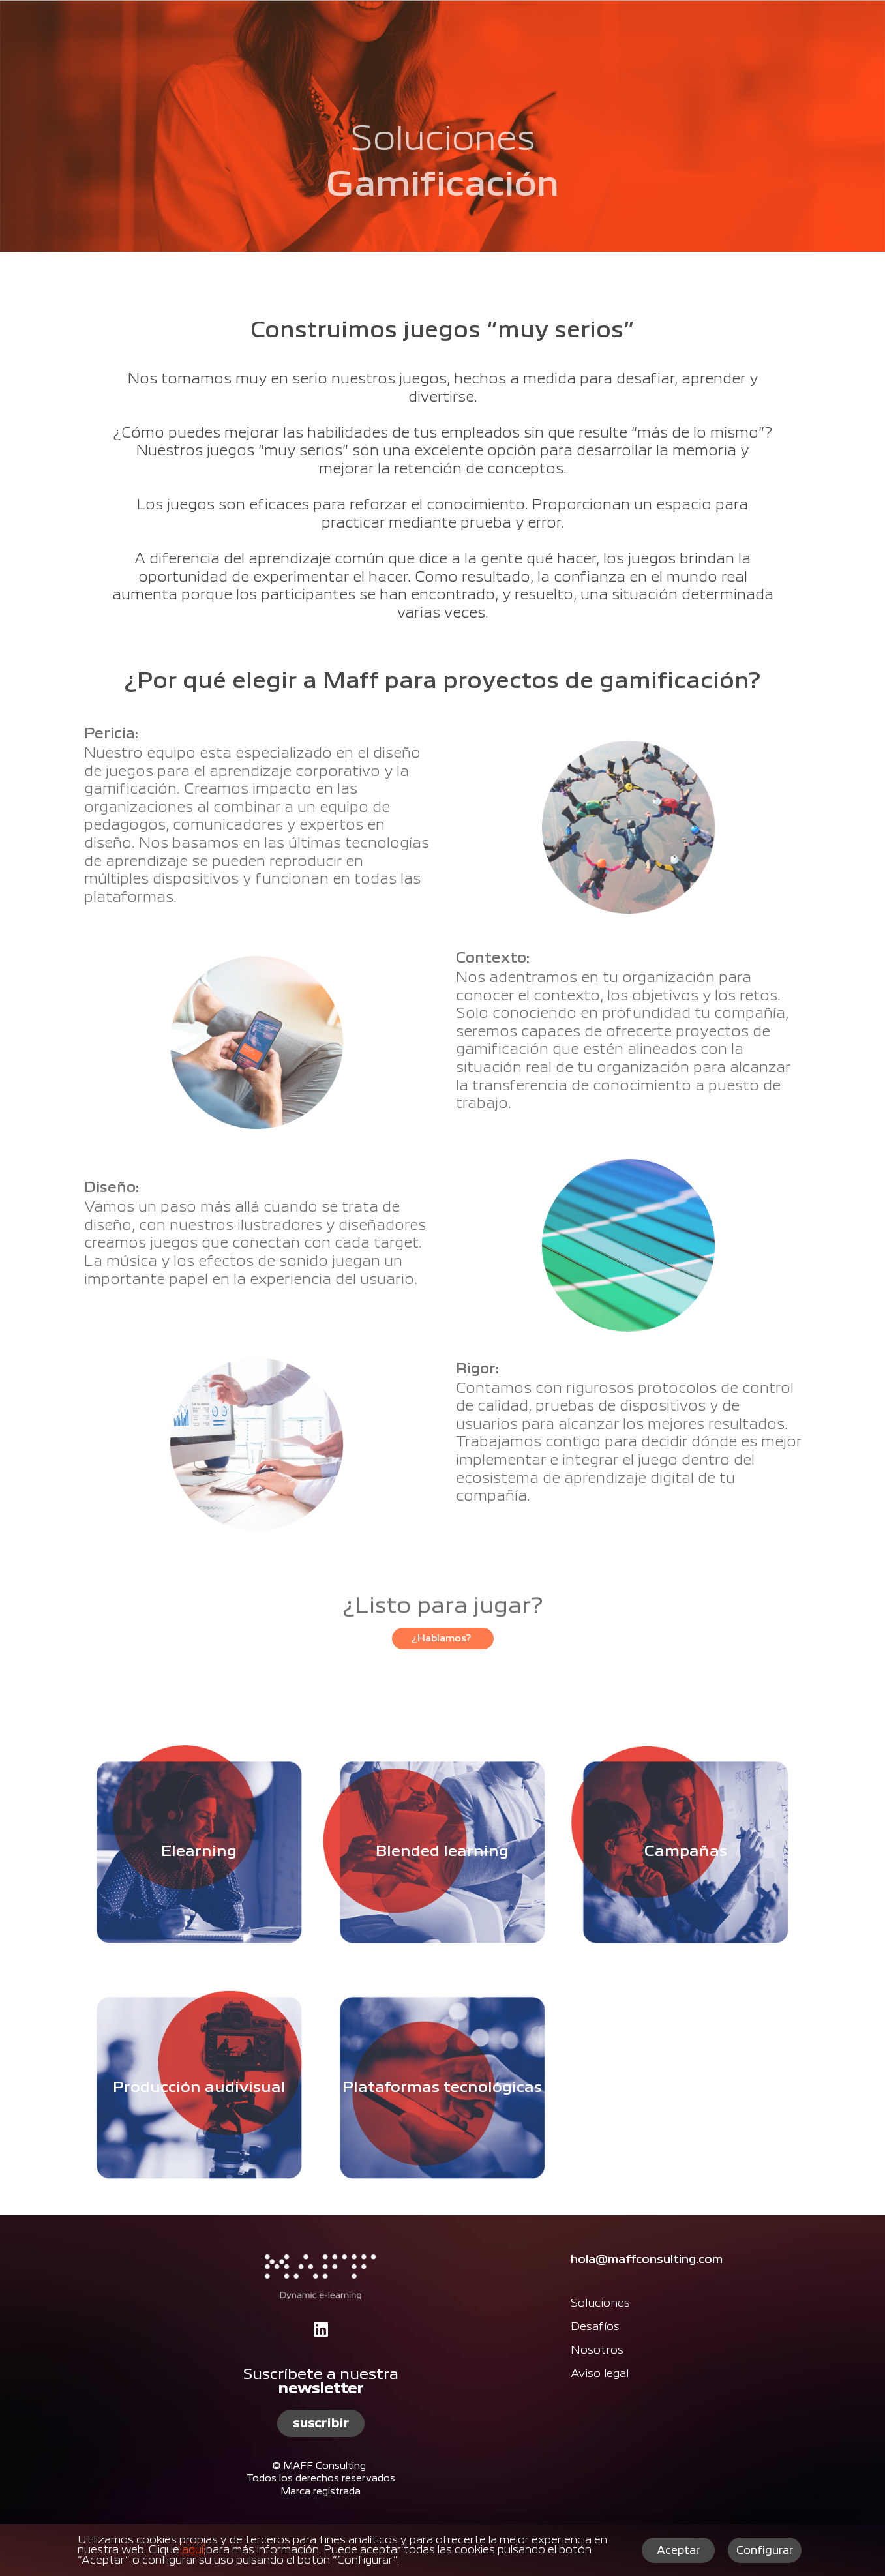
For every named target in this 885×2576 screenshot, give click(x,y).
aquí (192, 2549)
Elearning (199, 1851)
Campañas (685, 1851)
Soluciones (600, 2303)
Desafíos (595, 2327)
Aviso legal (600, 2374)
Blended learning (442, 1851)
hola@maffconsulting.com (647, 2260)
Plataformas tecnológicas (442, 2087)
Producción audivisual (199, 2087)
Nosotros (597, 2350)
